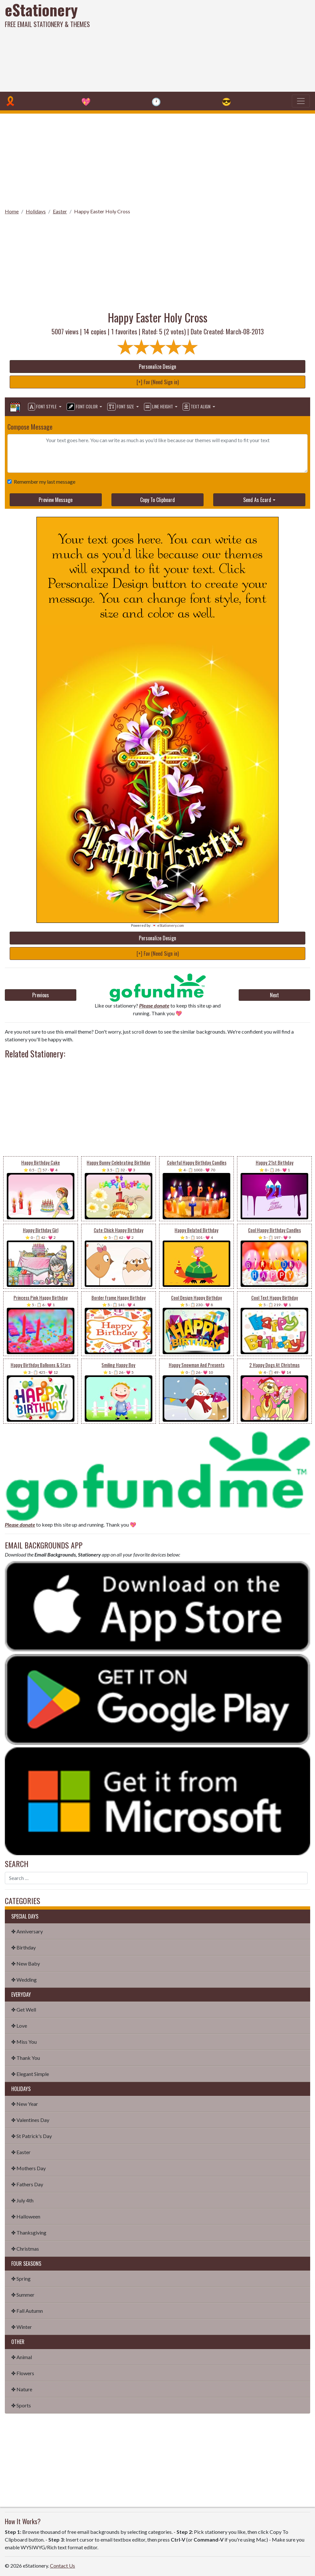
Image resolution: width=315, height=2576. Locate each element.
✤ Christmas (25, 2249)
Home (12, 211)
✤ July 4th (22, 2200)
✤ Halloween (25, 2216)
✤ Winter (21, 2327)
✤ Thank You (25, 2058)
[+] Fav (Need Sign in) (158, 382)
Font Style (43, 407)
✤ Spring (21, 2278)
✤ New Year (24, 2104)
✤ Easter (21, 2152)
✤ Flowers (22, 2373)
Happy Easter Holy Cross (102, 211)
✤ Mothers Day (28, 2168)
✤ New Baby (25, 1963)
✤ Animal (21, 2357)
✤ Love (19, 2026)
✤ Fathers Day (27, 2184)
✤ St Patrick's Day (31, 2136)
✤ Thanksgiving (28, 2232)
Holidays (36, 211)
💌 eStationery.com (168, 925)
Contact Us (62, 2565)
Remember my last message (43, 482)
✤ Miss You (24, 2042)
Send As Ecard (257, 500)
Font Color (83, 407)
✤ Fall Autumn (27, 2311)
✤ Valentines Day (30, 2120)
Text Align (197, 407)
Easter (60, 211)
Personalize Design (157, 366)
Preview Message (55, 500)
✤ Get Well (23, 2009)
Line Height (159, 407)
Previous (40, 995)
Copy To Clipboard (157, 500)
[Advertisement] (212, 45)
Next (274, 995)
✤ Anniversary (27, 1931)
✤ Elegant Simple (30, 2074)
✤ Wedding (24, 1979)
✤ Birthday (23, 1947)
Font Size (121, 407)
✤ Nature (21, 2389)
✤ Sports (21, 2405)
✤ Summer (22, 2295)
